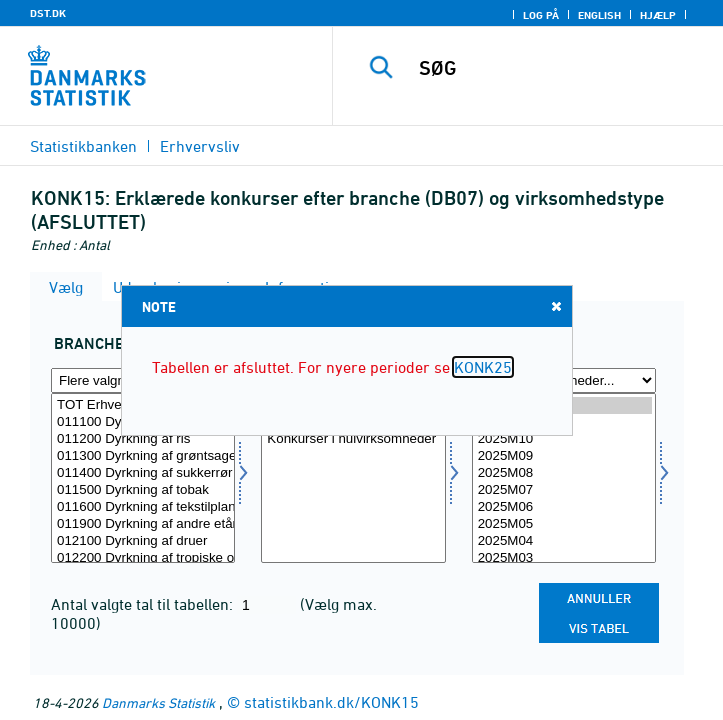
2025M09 (564, 456)
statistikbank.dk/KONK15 (331, 702)
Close (555, 305)
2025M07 (564, 490)
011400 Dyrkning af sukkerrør (143, 473)
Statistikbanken (83, 146)
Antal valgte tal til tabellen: (144, 604)
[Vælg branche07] (143, 478)
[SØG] (565, 68)
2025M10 (564, 439)
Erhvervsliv (200, 146)
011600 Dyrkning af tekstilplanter (143, 507)
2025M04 (564, 541)
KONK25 (483, 367)
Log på (541, 15)
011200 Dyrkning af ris (143, 439)
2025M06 (564, 507)
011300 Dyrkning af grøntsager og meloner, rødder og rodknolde (143, 456)
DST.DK (48, 13)
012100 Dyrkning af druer (143, 541)
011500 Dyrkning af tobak (143, 490)
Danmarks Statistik (158, 702)
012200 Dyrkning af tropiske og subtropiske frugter (143, 558)
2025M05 (564, 524)
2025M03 (564, 558)
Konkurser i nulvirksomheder (353, 439)
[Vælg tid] (564, 478)
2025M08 (564, 473)
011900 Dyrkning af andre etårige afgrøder (143, 524)
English (599, 15)
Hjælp (658, 15)
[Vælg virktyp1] (353, 478)
